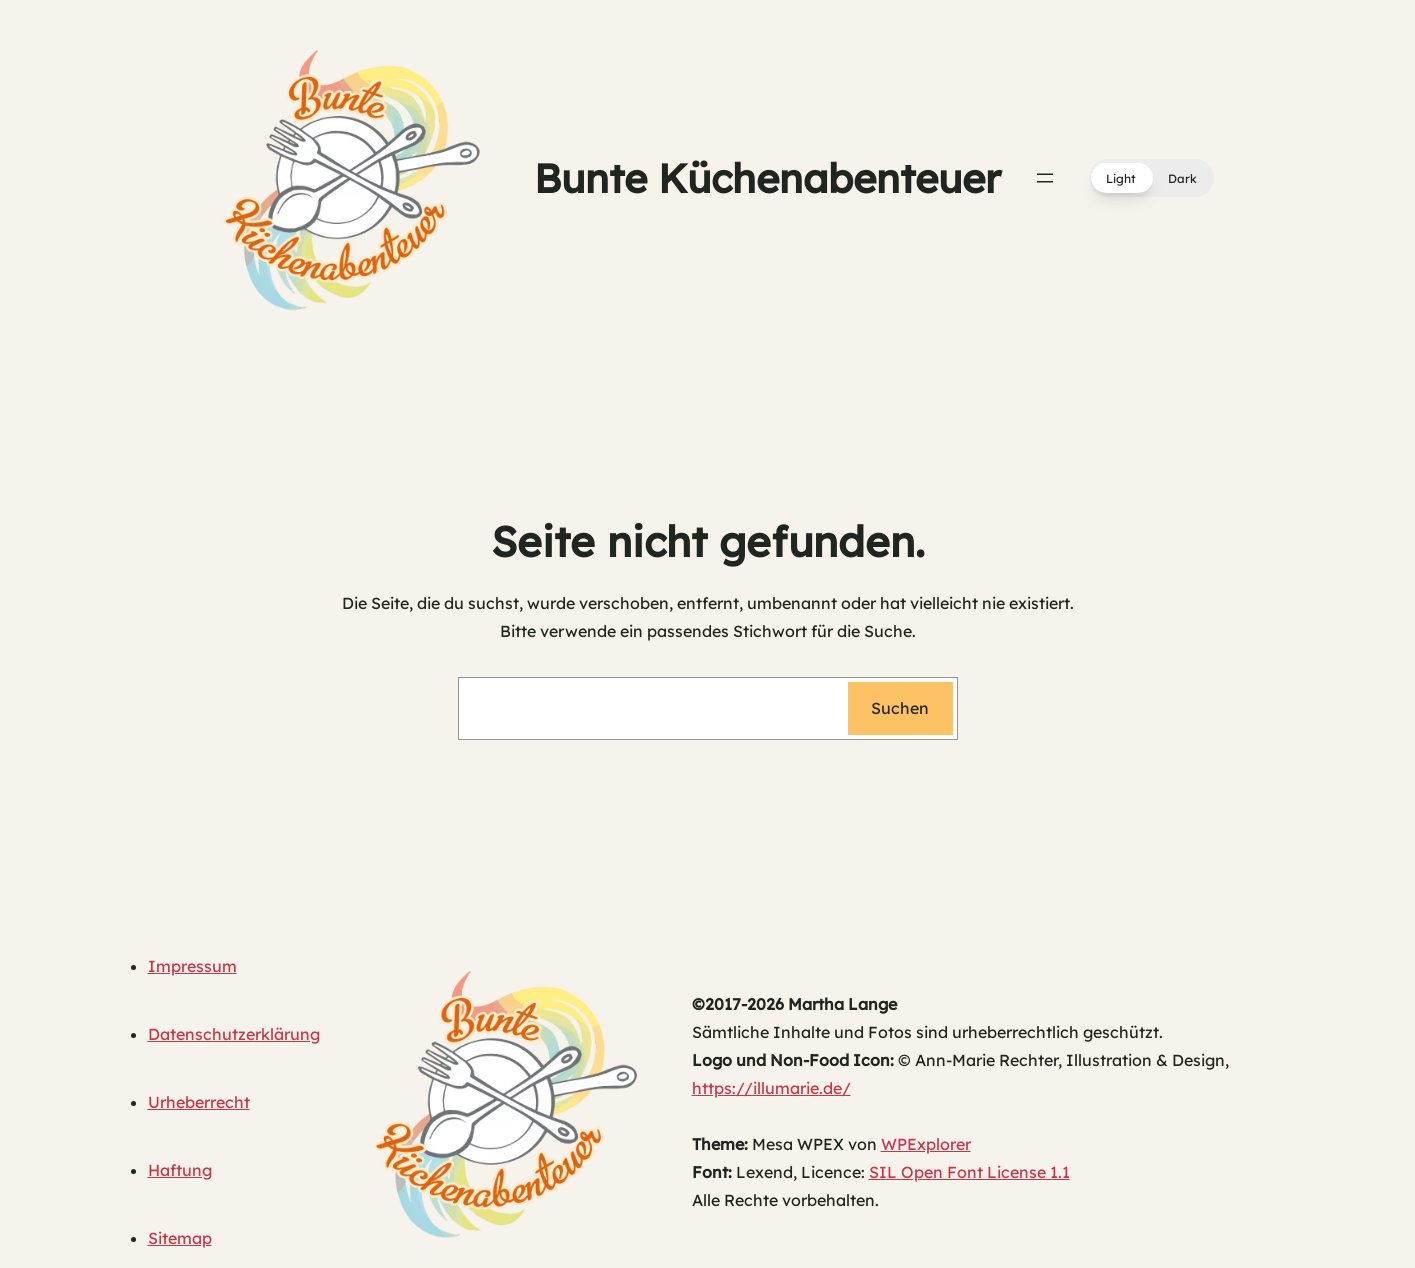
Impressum (192, 966)
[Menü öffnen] (1045, 178)
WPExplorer (926, 1144)
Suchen (900, 708)
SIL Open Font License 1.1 (969, 1172)
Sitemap (180, 1238)
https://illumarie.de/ (771, 1088)
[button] (1151, 178)
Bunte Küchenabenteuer (767, 178)
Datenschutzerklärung (234, 1034)
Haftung (180, 1170)
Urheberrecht (199, 1102)
